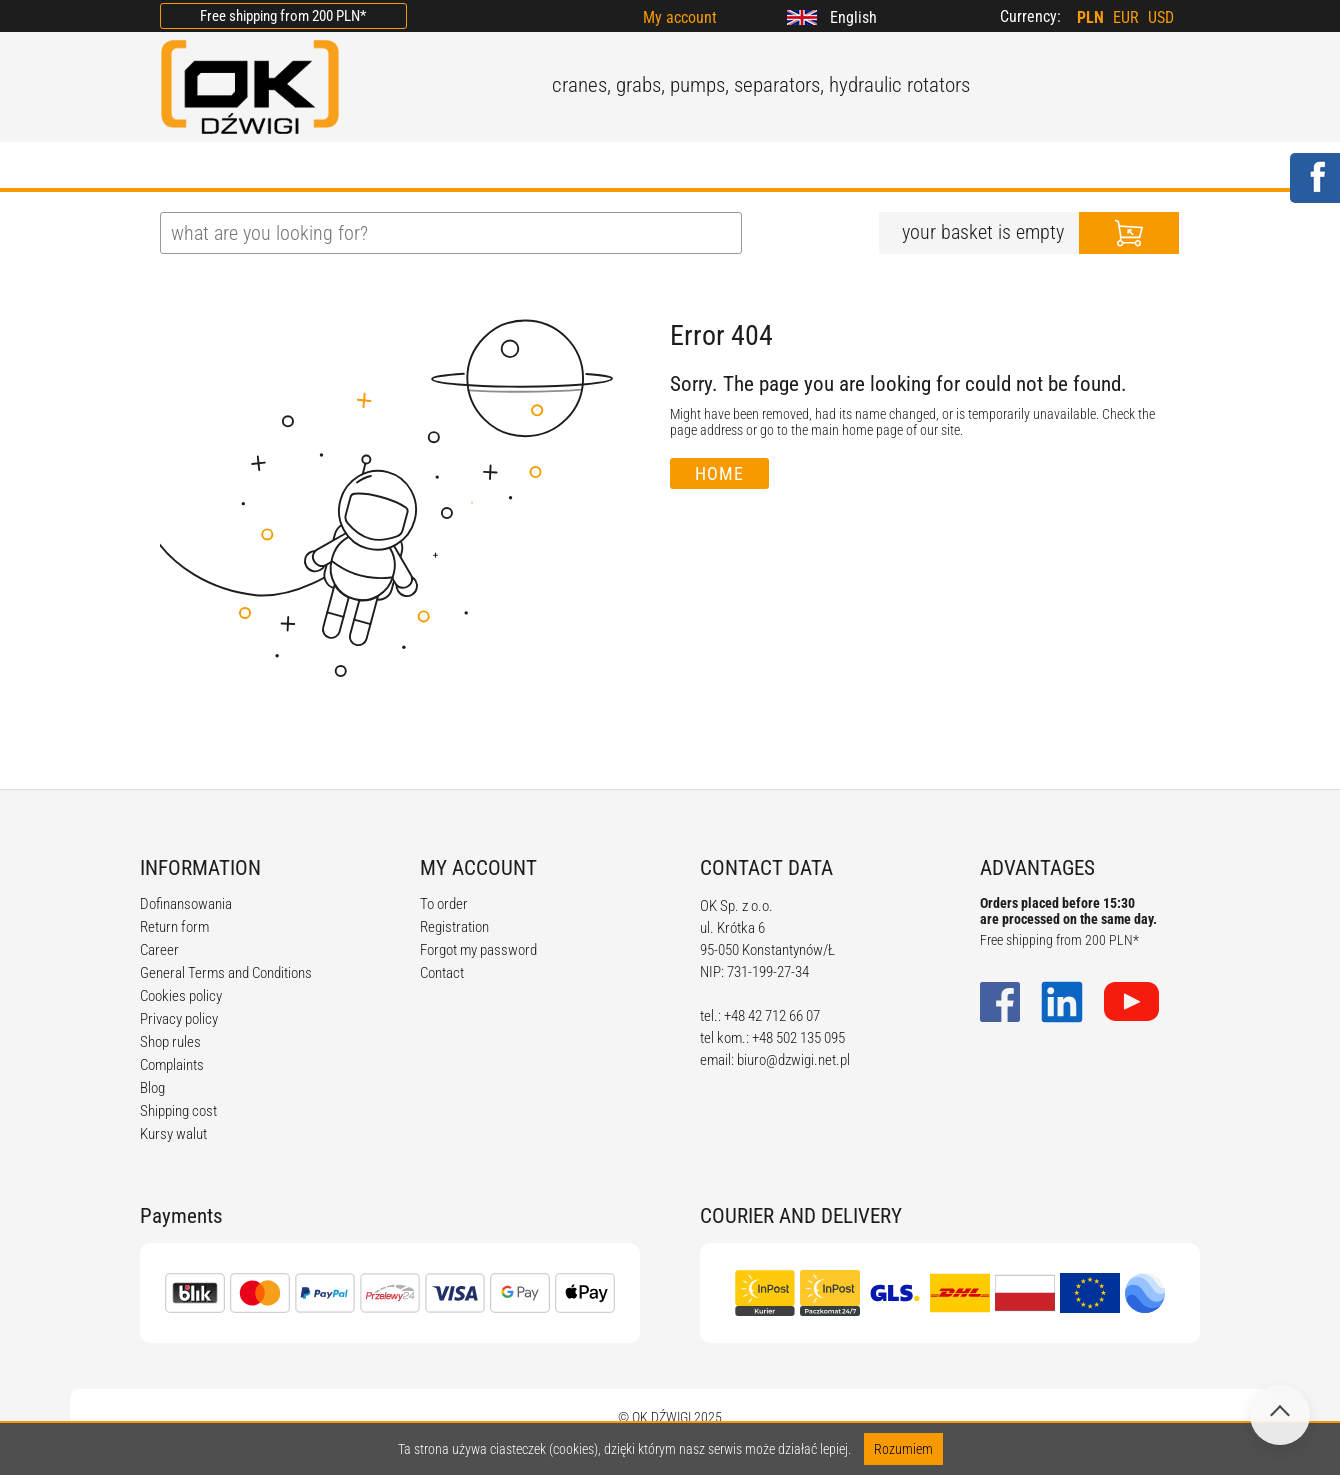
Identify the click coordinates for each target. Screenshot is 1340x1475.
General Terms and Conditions (226, 973)
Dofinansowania (186, 904)
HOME (184, 167)
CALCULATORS (729, 167)
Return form (174, 927)
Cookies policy (181, 996)
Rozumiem (903, 1449)
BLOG (458, 167)
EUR (1126, 17)
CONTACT (864, 167)
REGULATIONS (576, 167)
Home (719, 473)
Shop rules (170, 1042)
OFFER (370, 167)
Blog (152, 1088)
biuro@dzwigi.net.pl (793, 1060)
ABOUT (276, 167)
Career (159, 950)
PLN (1090, 17)
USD (1161, 17)
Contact (442, 973)
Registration (454, 927)
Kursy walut (173, 1134)
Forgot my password (478, 950)
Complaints (172, 1065)
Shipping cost (178, 1111)
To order (444, 904)
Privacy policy (179, 1019)
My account (680, 17)
